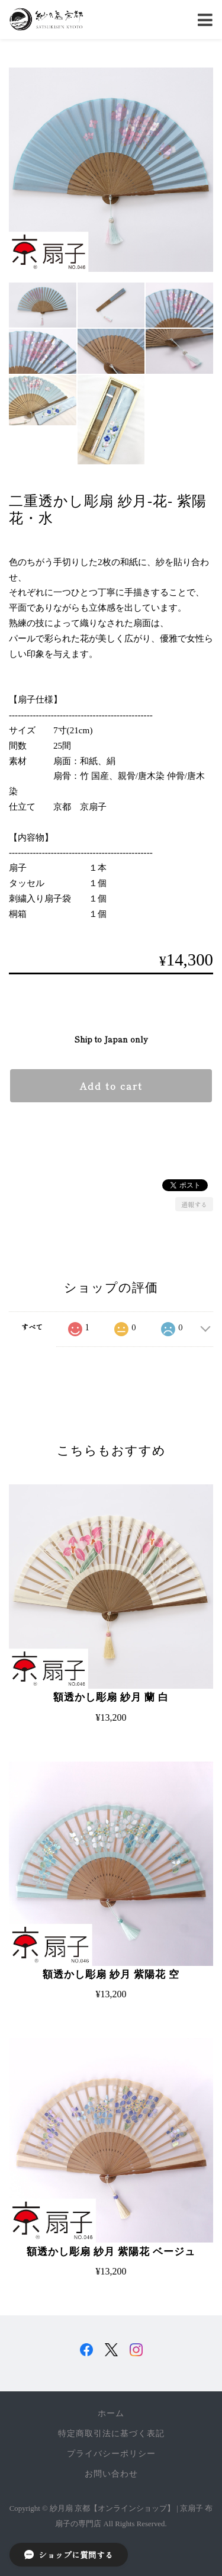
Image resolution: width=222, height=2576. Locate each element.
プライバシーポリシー (111, 2453)
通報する (194, 1204)
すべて (32, 1326)
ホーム (111, 2413)
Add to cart (111, 1086)
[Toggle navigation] (205, 20)
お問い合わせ (111, 2473)
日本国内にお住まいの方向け (111, 1132)
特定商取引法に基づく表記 (111, 2433)
